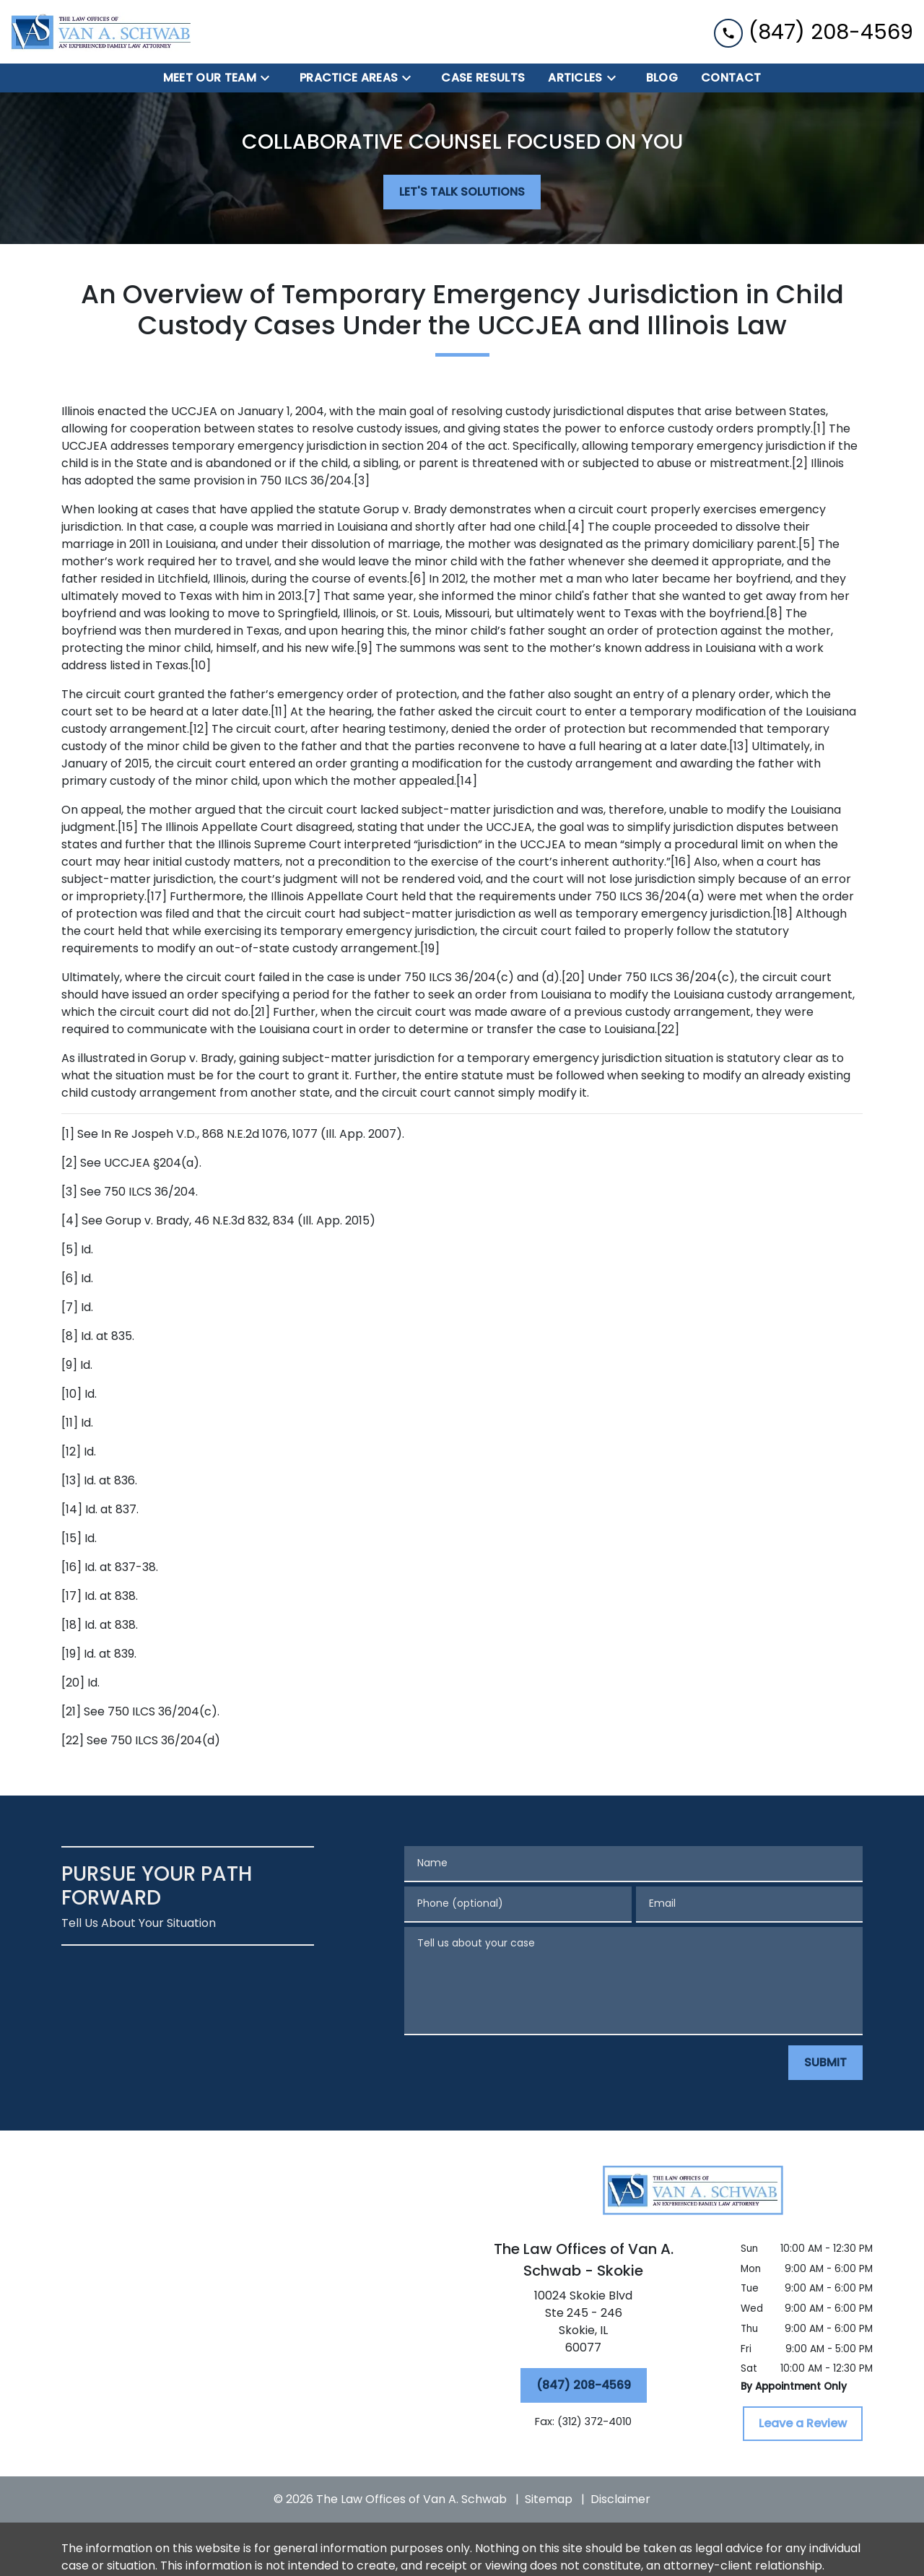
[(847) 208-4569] (583, 2385)
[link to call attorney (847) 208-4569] (813, 31)
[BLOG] (662, 78)
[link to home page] (101, 32)
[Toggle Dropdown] (269, 78)
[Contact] (731, 78)
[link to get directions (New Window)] (583, 2324)
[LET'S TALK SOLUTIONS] (462, 192)
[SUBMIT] (825, 2062)
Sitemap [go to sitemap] (548, 2499)
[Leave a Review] (803, 2423)
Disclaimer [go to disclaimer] (620, 2499)
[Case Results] (483, 78)
